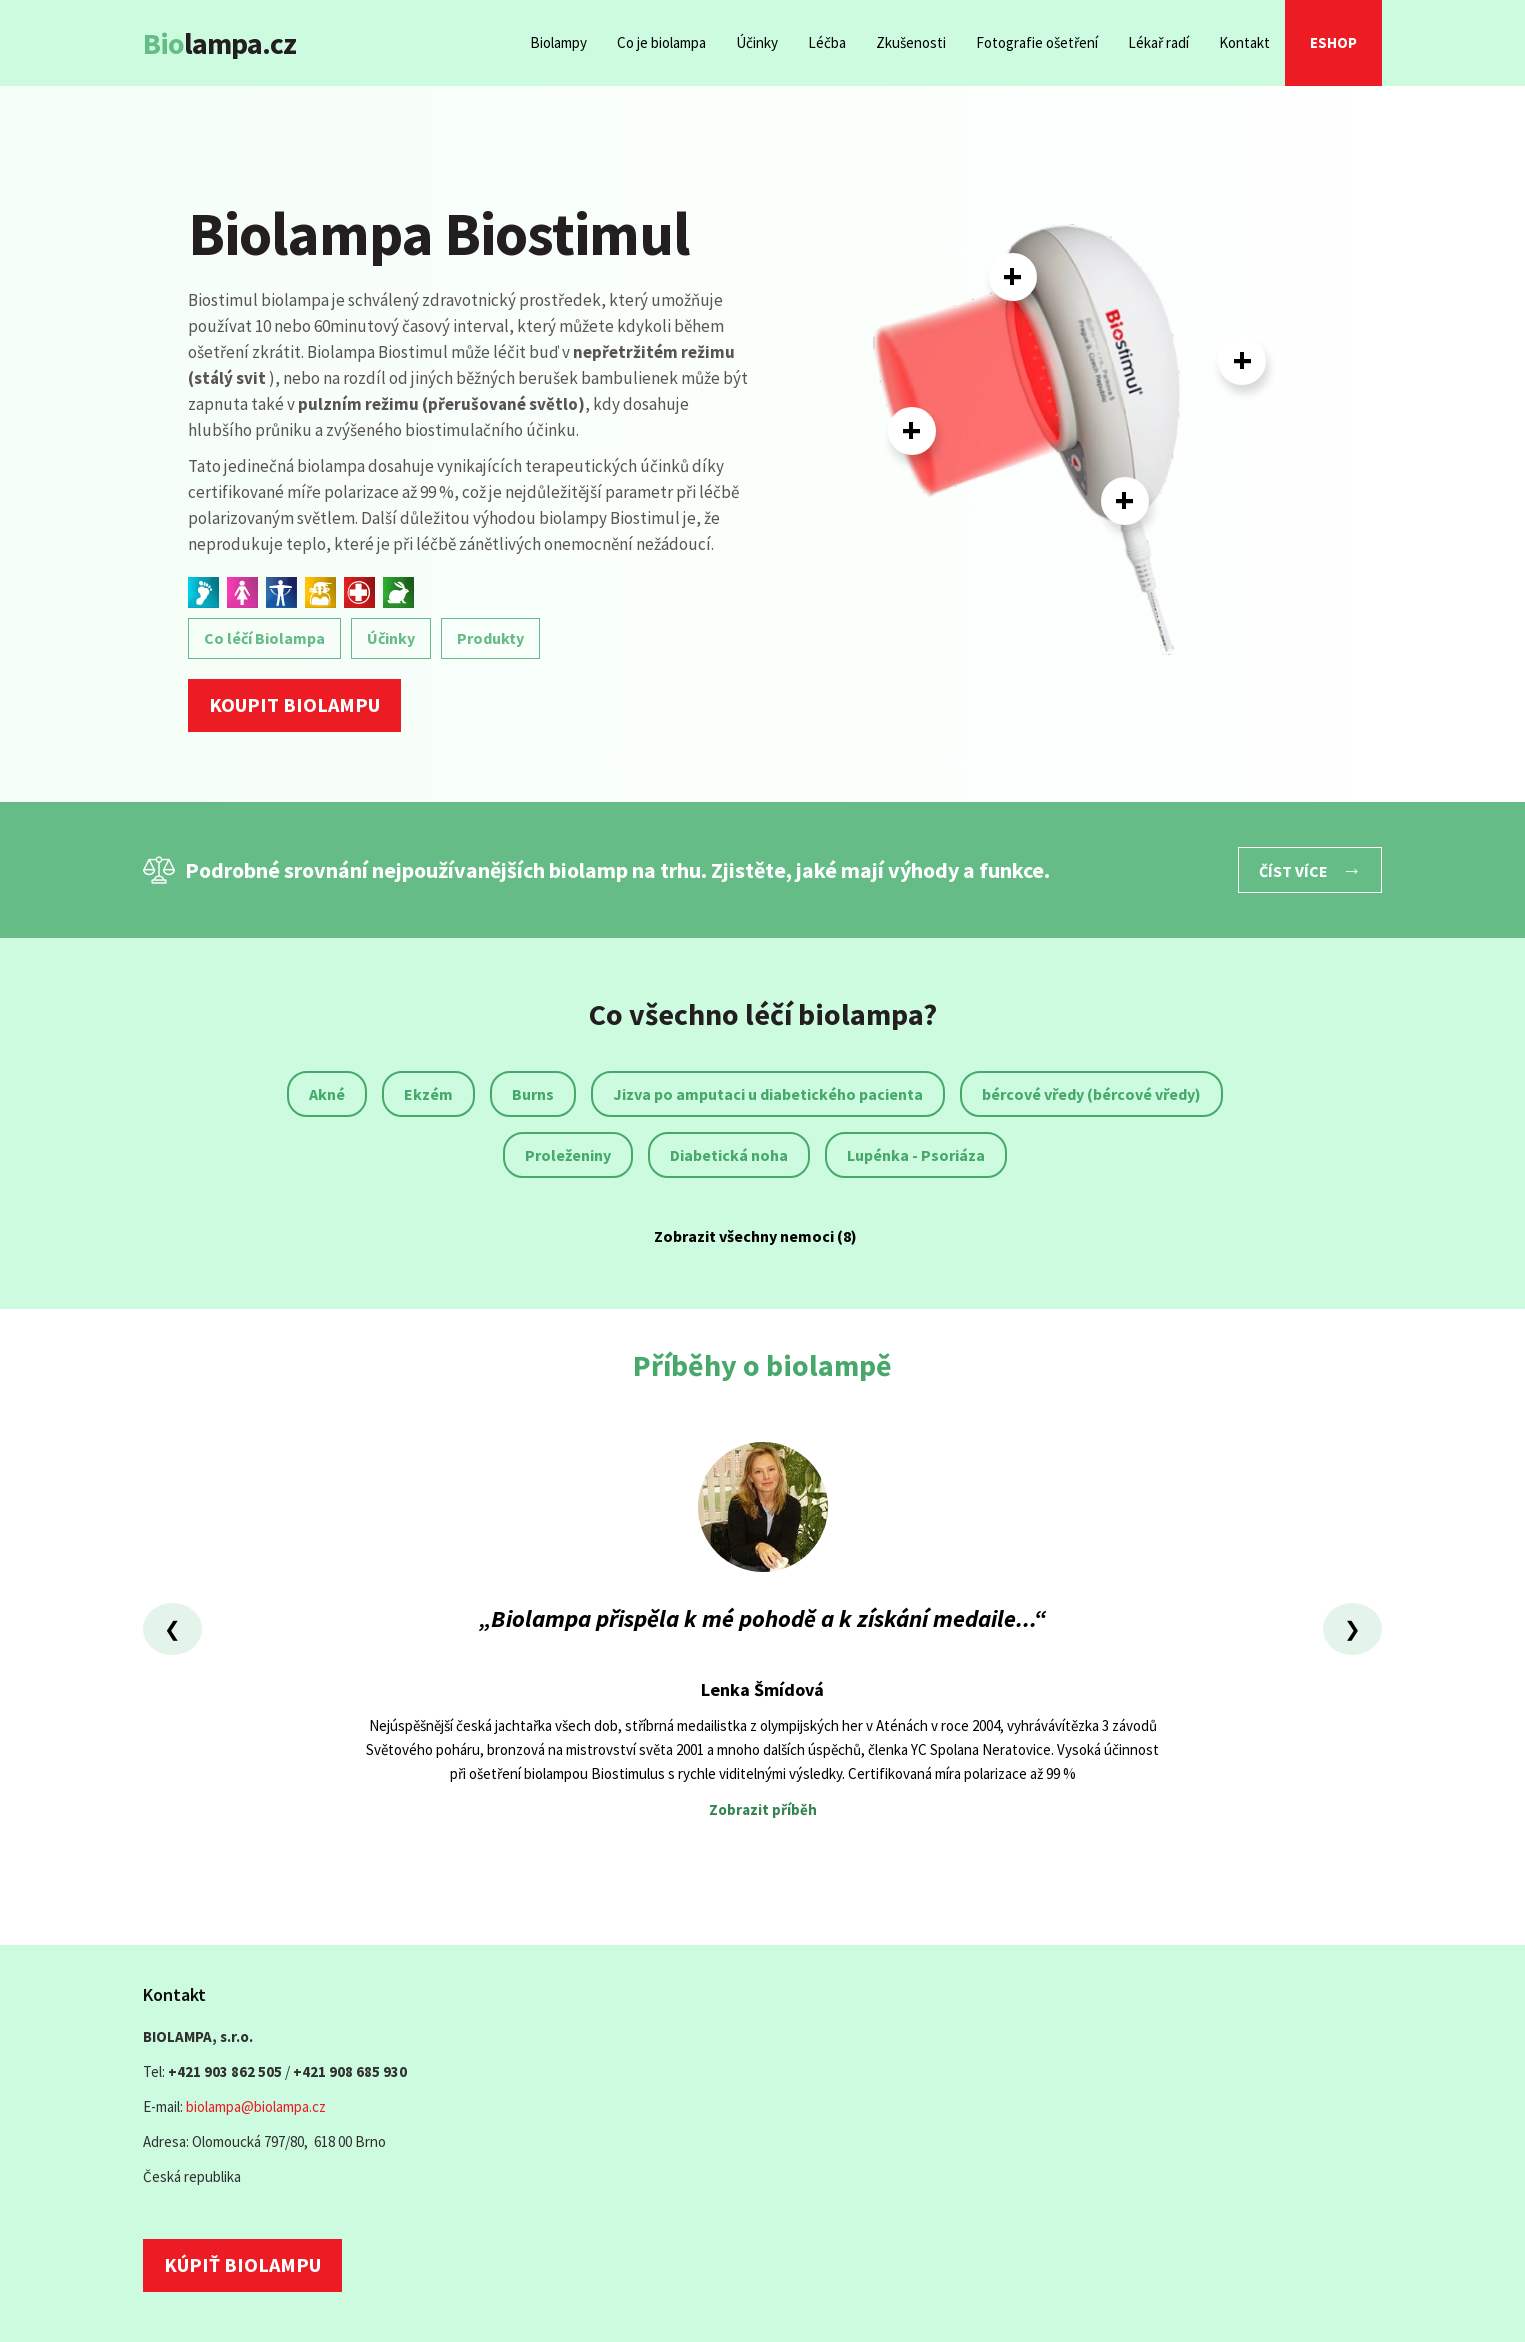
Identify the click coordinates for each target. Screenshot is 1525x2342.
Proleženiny (568, 1155)
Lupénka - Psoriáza (916, 1155)
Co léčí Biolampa (264, 638)
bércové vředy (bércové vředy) (1091, 1094)
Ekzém (428, 1094)
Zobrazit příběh (763, 1809)
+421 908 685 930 (350, 2071)
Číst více (1310, 869)
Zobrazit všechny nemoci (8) (755, 1236)
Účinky (391, 638)
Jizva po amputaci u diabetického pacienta (768, 1094)
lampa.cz (219, 43)
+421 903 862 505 (225, 2071)
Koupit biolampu (294, 704)
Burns (533, 1094)
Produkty (490, 638)
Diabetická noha (729, 1155)
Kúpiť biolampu (242, 2264)
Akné (327, 1094)
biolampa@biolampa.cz (256, 2106)
